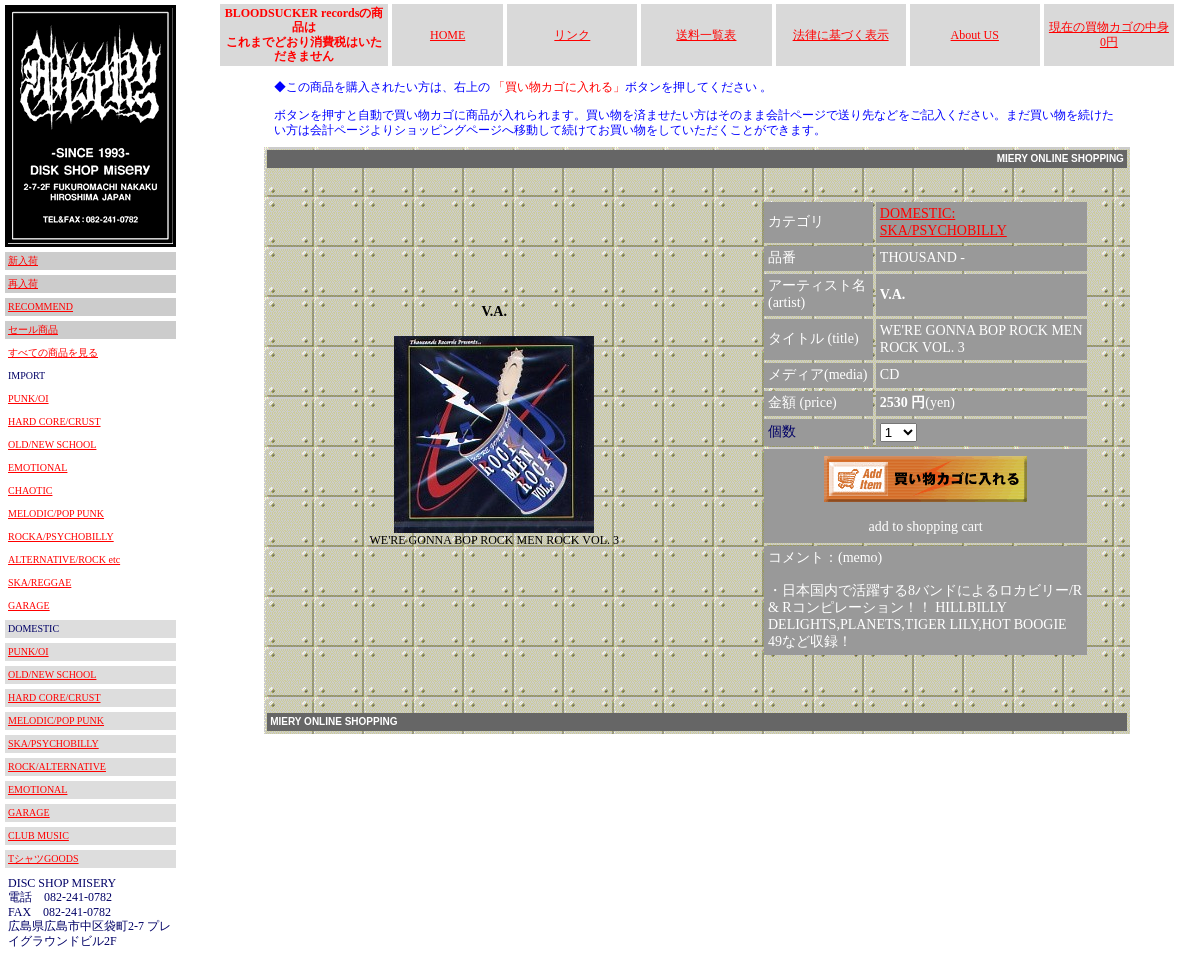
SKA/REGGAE (39, 582)
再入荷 (23, 283)
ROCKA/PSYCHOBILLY (61, 536)
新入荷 (23, 260)
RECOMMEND (40, 306)
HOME (447, 35)
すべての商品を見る (53, 352)
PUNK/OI (28, 398)
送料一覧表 (706, 35)
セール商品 (33, 329)
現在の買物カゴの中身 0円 (1109, 34)
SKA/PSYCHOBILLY (53, 743)
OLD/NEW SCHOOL (52, 444)
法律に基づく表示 (841, 35)
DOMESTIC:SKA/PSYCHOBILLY (943, 222)
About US (975, 35)
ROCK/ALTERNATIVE (57, 766)
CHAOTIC (30, 490)
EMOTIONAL (37, 467)
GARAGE (29, 605)
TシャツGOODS (43, 858)
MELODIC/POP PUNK (56, 513)
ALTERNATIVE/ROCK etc (64, 559)
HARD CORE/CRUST (54, 421)
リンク (572, 35)
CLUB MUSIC (38, 835)
